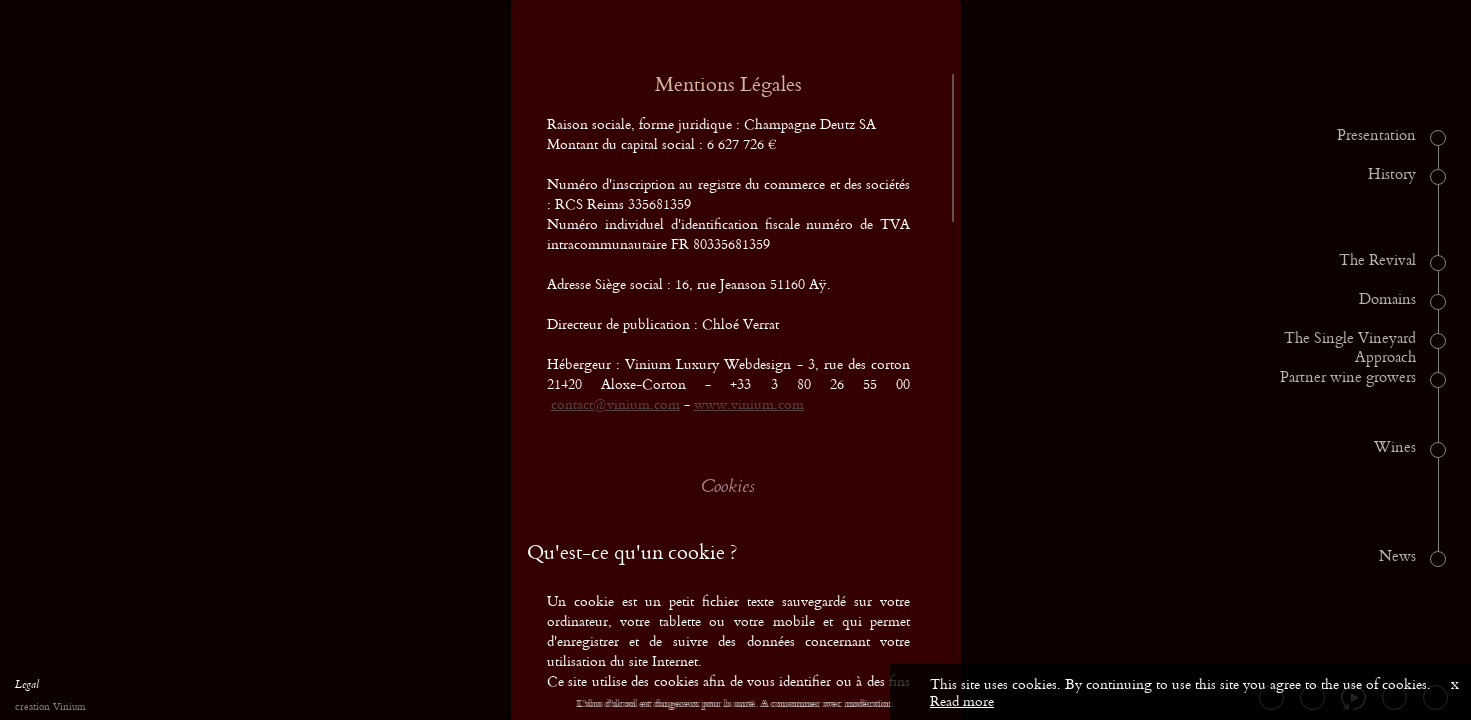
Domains (1387, 300)
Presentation (1376, 136)
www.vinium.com (749, 403)
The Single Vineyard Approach (1350, 348)
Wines (1395, 448)
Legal (27, 687)
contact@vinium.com (615, 403)
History (1392, 175)
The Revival (1377, 261)
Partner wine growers (1348, 378)
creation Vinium (50, 707)
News (1397, 557)
